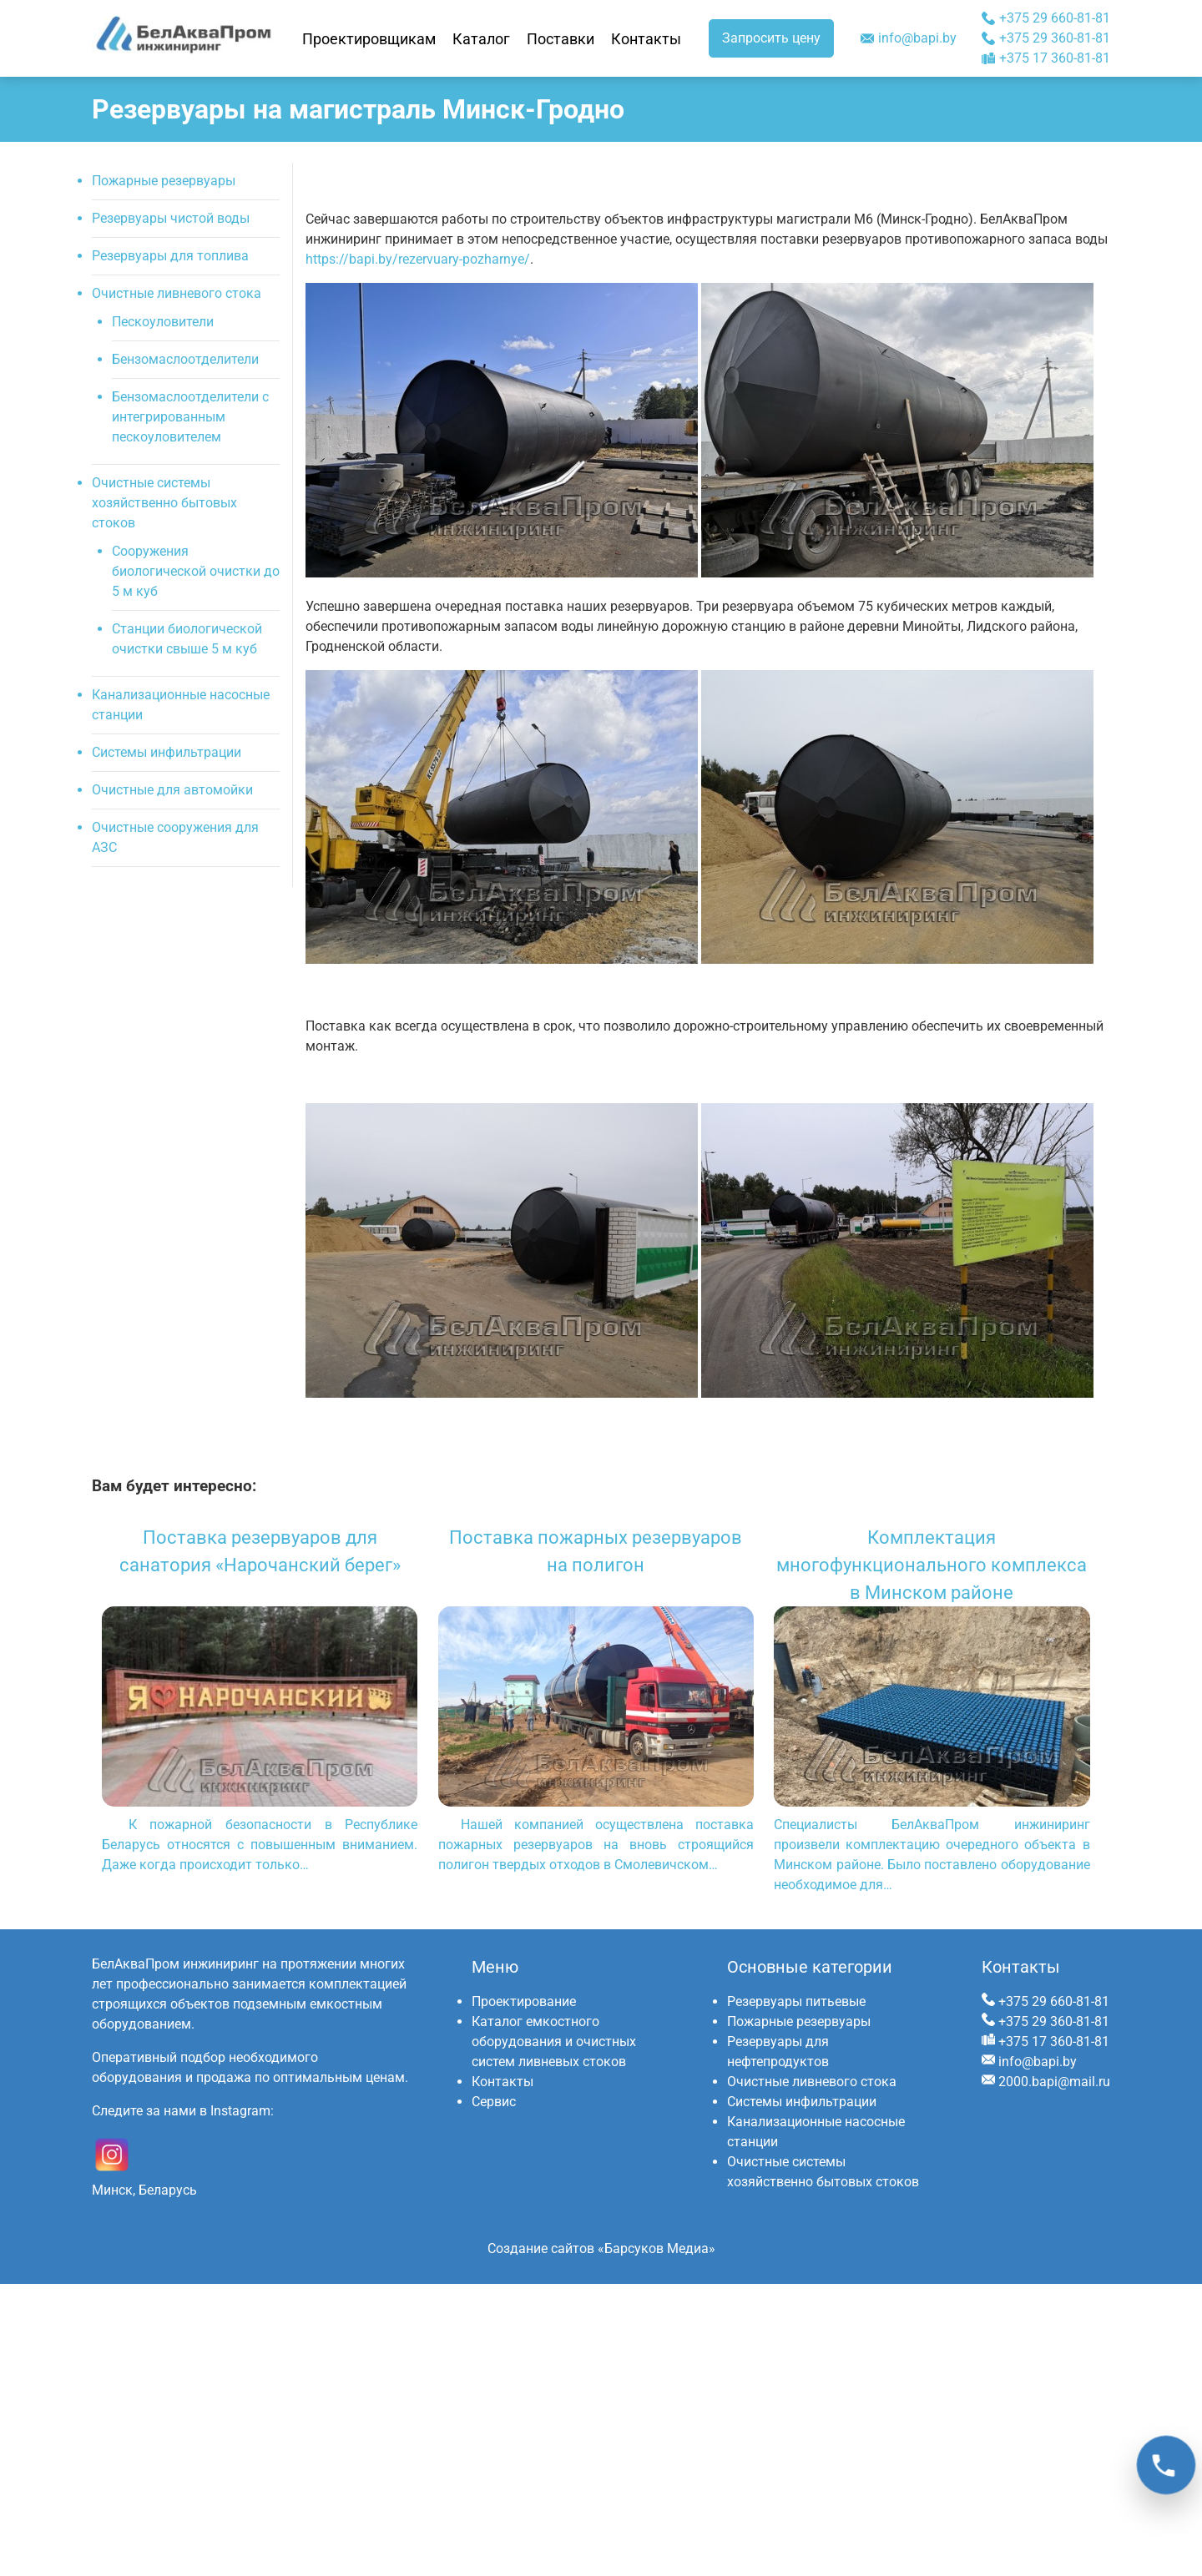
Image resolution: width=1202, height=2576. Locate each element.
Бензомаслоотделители (185, 359)
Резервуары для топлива (170, 256)
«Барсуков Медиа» (656, 2248)
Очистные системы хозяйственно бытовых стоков (164, 503)
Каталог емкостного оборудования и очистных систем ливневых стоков (554, 2041)
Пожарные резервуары (163, 181)
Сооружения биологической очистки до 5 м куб (196, 571)
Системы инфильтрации (166, 752)
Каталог (481, 39)
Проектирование (524, 2001)
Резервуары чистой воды (171, 218)
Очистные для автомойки (172, 790)
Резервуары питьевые (796, 2001)
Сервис (494, 2102)
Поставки (560, 39)
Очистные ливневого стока (176, 293)
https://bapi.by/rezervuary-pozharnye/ (418, 259)
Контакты (646, 39)
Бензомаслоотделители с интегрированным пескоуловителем (190, 417)
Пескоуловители (163, 322)
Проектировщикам (369, 39)
